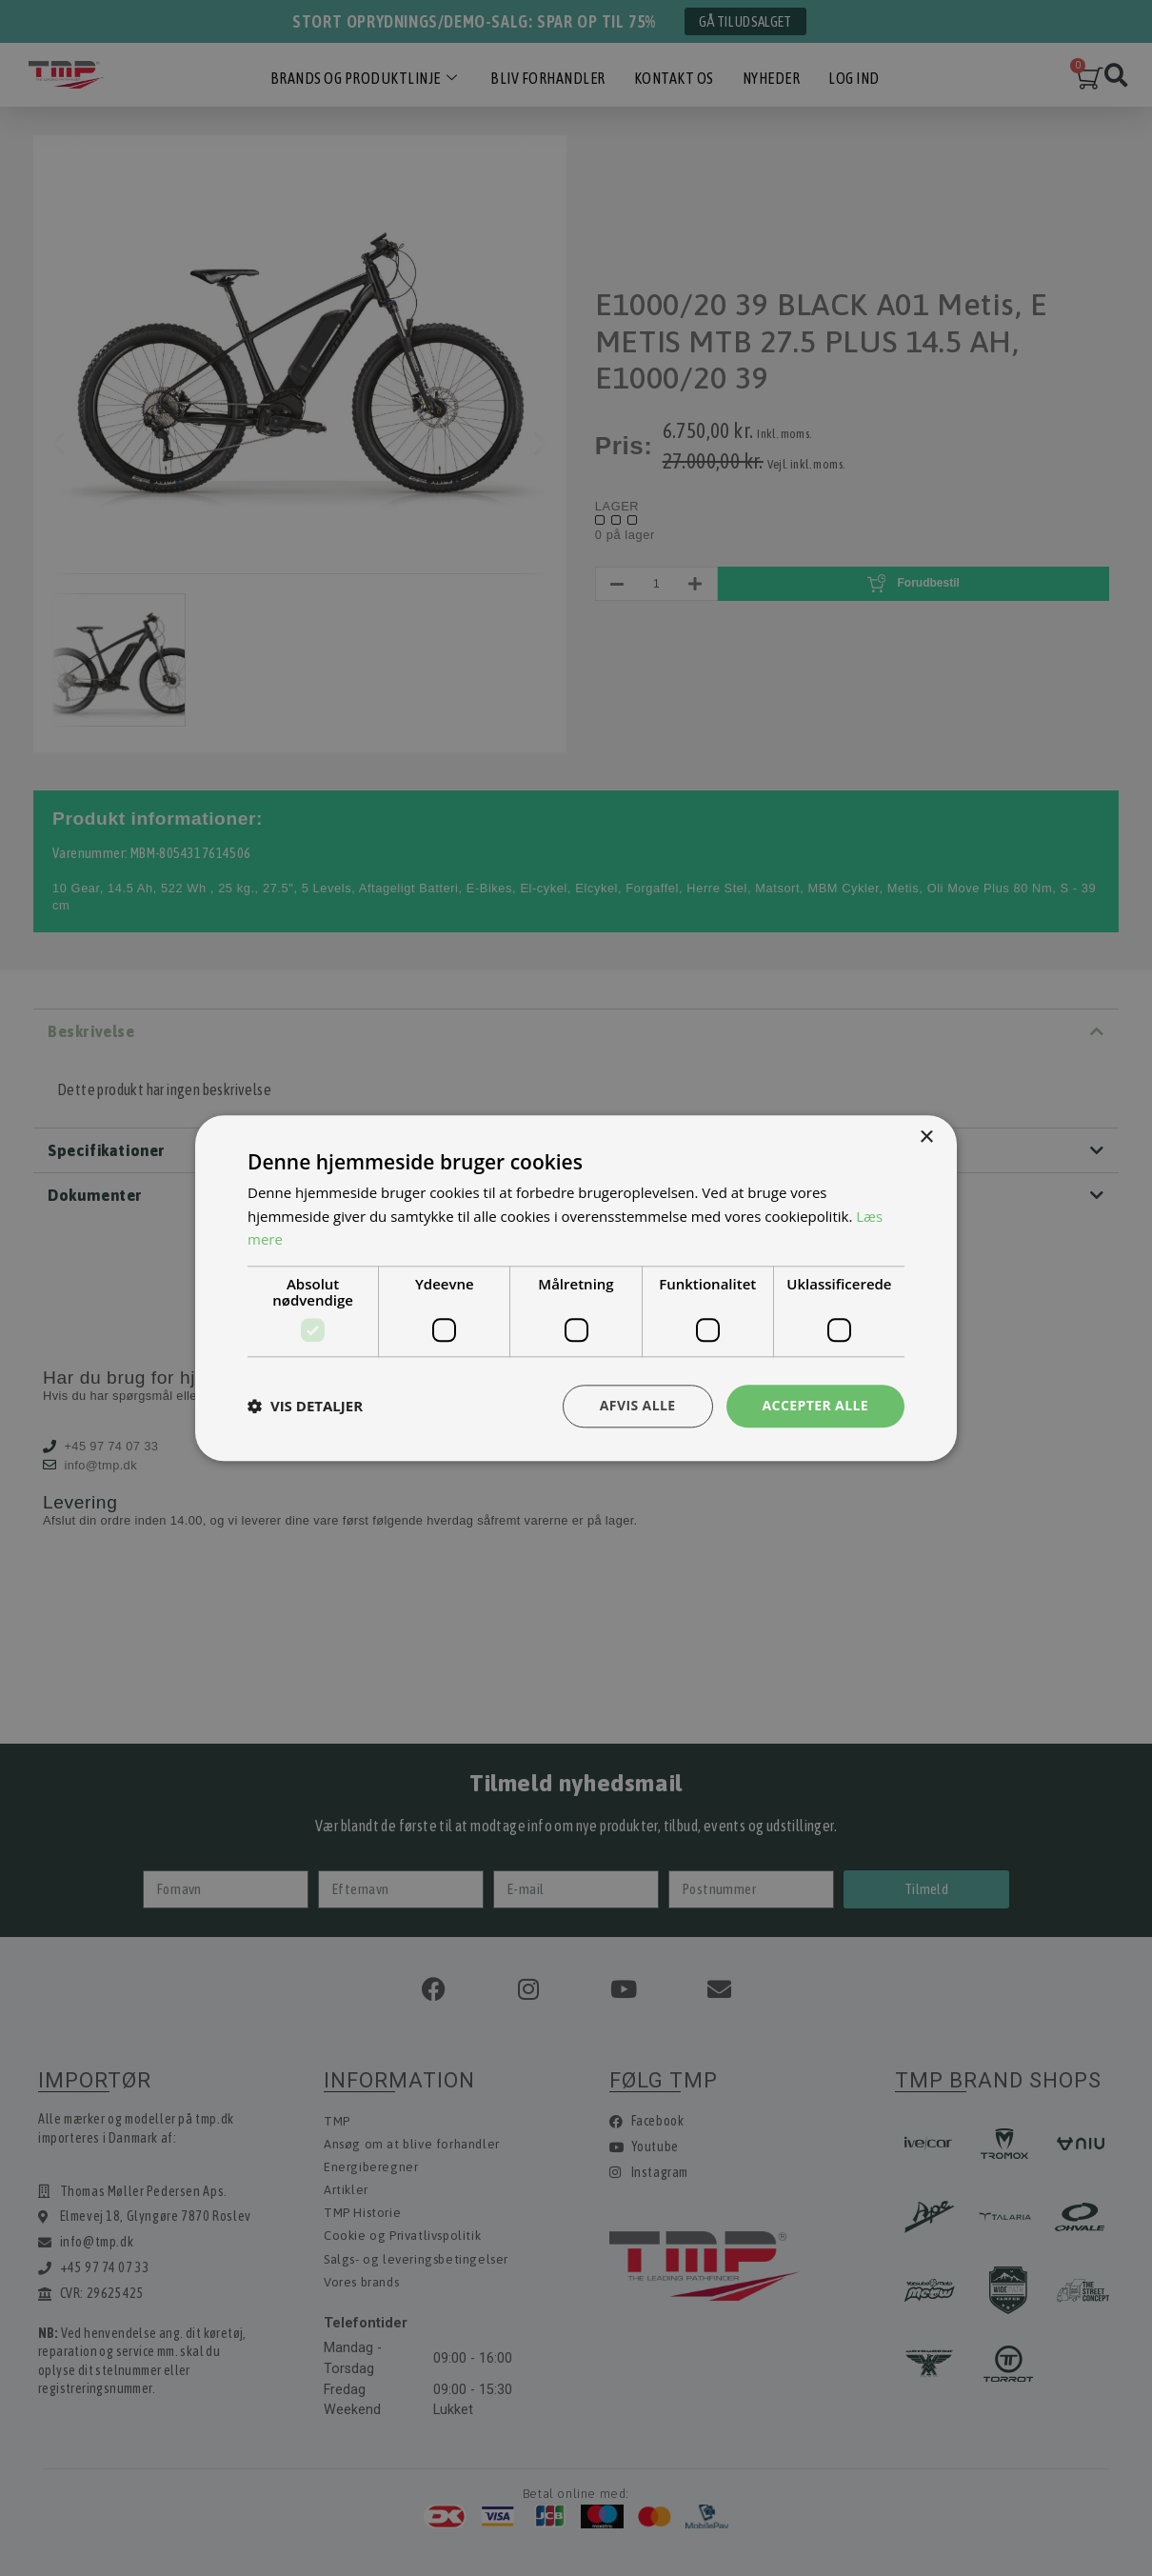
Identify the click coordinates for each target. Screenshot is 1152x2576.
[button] (305, 1406)
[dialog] (576, 1288)
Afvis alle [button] (638, 1405)
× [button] (926, 1137)
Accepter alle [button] (815, 1405)
